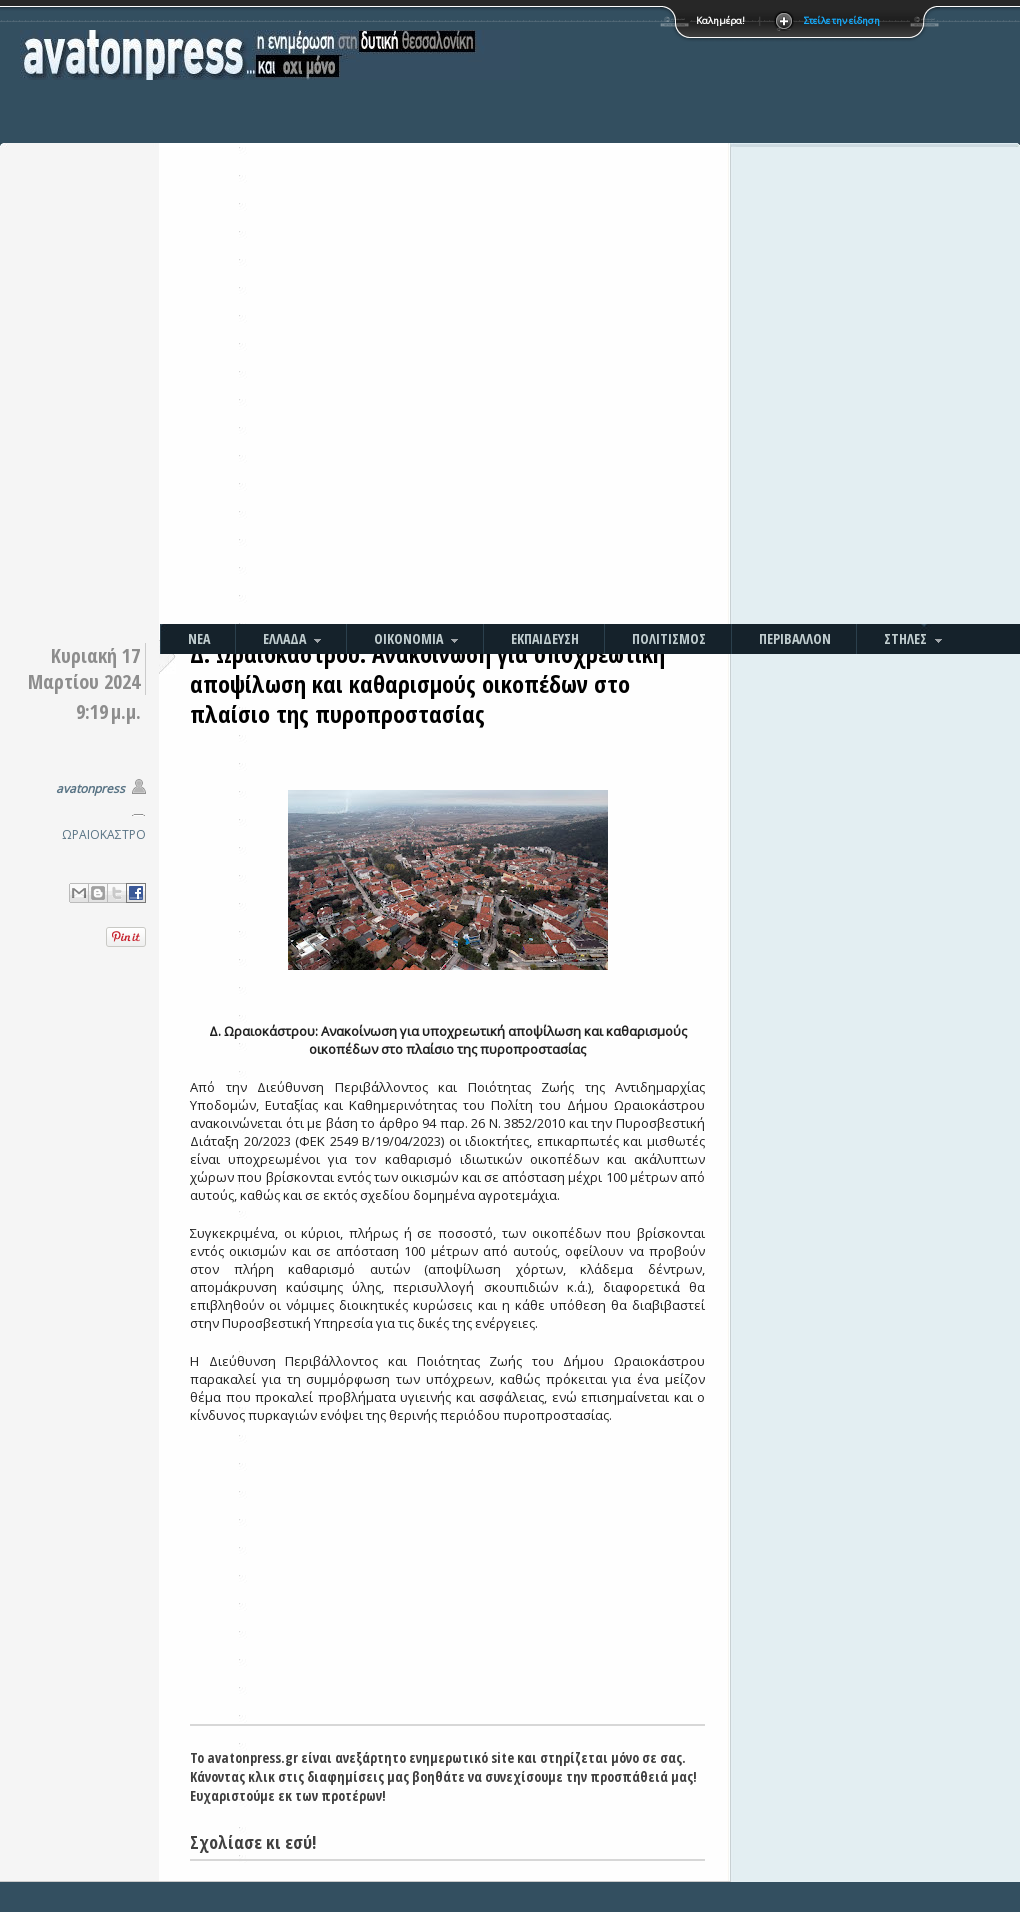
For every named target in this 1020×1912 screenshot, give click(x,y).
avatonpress (90, 788)
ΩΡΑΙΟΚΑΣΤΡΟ (104, 834)
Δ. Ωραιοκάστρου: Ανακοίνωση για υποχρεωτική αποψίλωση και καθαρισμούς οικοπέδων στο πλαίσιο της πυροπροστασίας (427, 683)
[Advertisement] (573, 315)
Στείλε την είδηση (842, 20)
